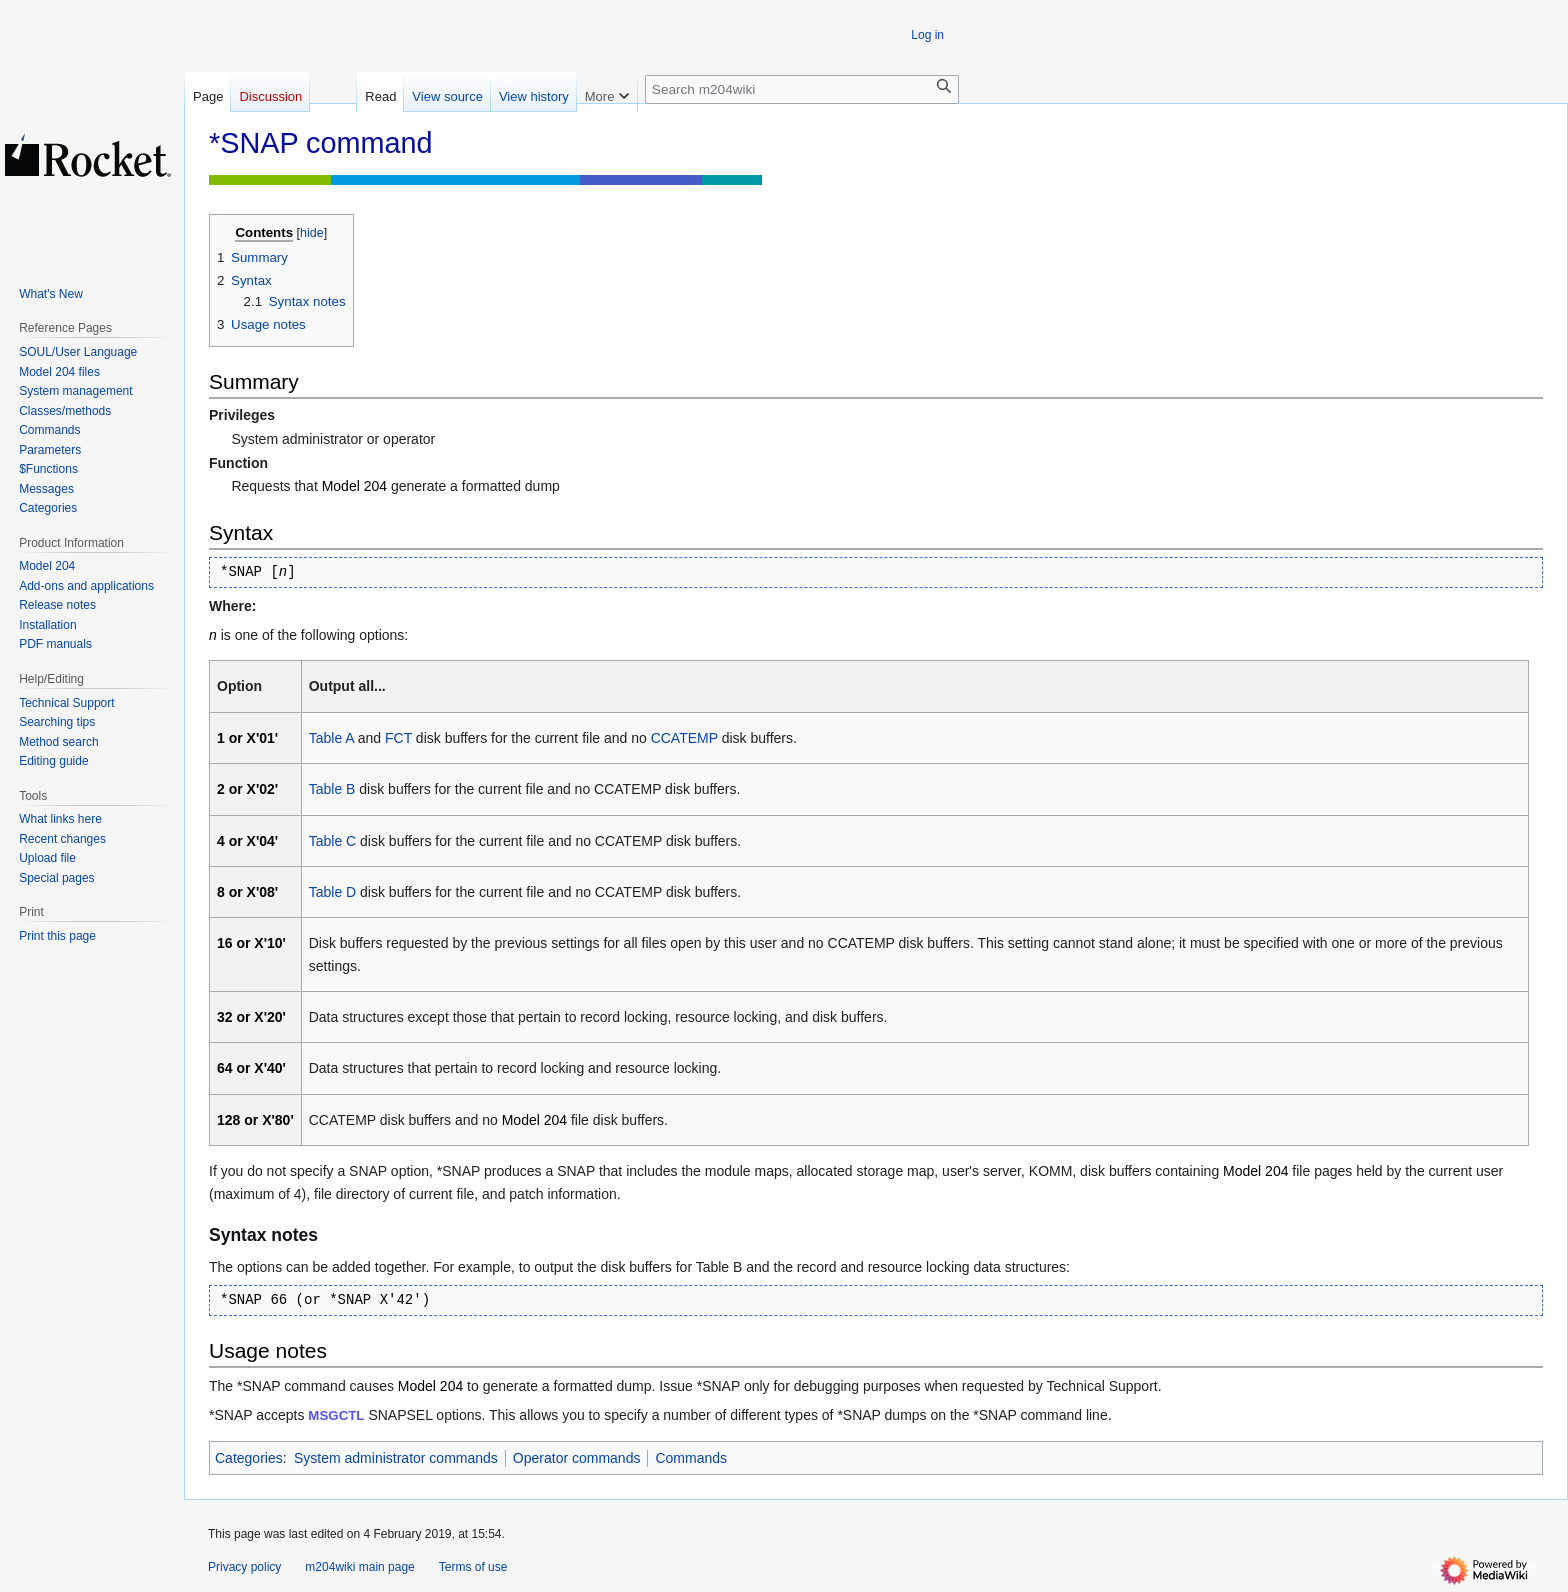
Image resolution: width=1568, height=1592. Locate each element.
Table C (332, 841)
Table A (331, 738)
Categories (249, 1458)
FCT (398, 738)
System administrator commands (396, 1458)
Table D (332, 892)
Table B (332, 789)
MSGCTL (336, 1415)
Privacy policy (244, 1567)
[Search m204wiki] (802, 89)
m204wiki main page (359, 1567)
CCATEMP (684, 738)
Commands (691, 1458)
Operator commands (577, 1458)
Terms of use (473, 1567)
